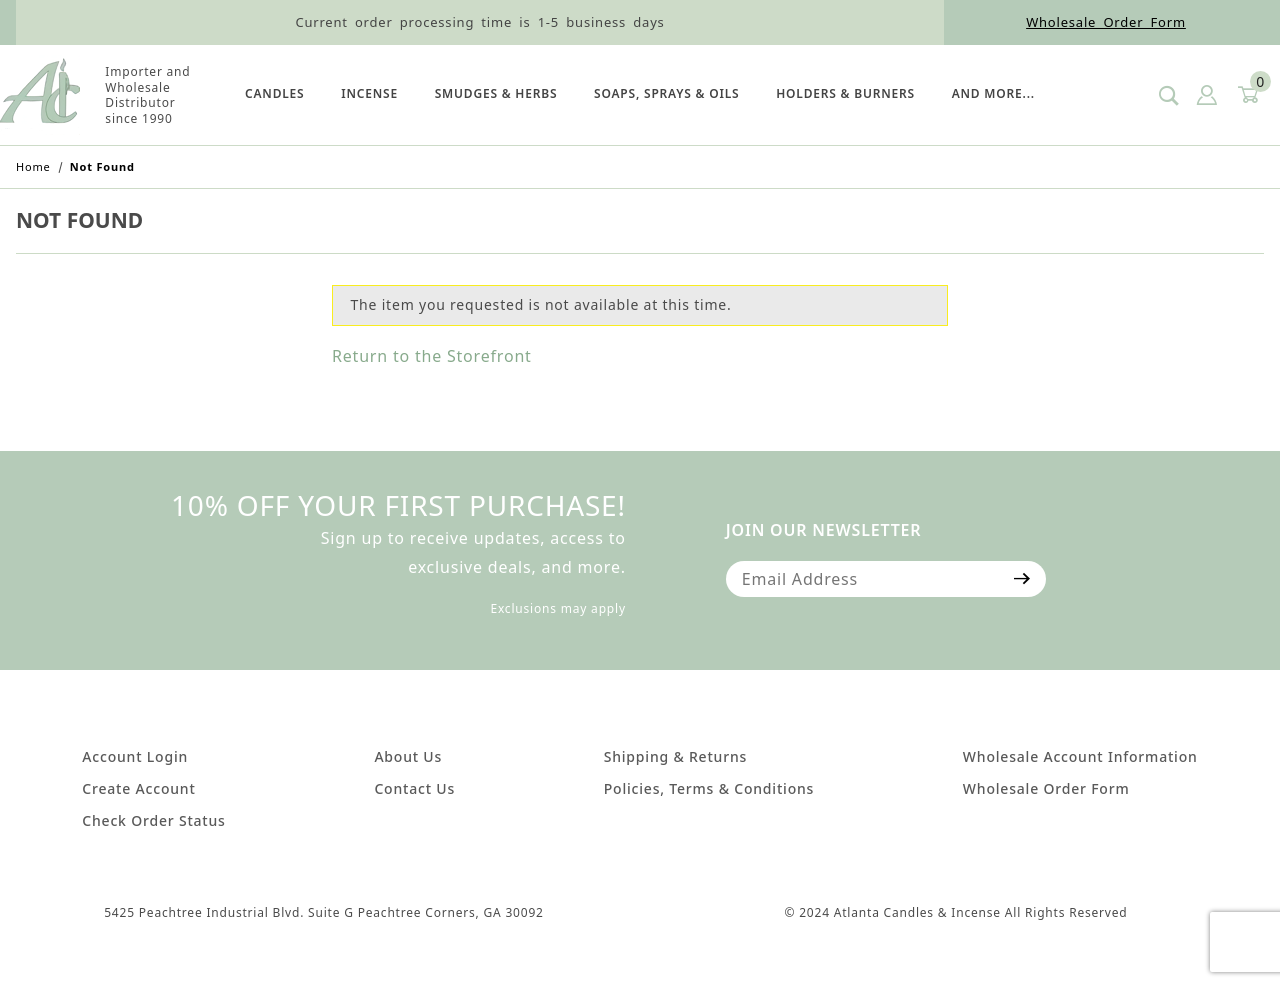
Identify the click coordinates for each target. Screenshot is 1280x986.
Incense (369, 93)
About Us (408, 756)
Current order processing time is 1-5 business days (479, 22)
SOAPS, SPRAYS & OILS (666, 93)
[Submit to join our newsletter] (1022, 579)
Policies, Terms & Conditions (709, 788)
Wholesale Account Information (1080, 756)
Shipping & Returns (675, 756)
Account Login (135, 756)
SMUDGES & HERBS (496, 93)
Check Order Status (153, 820)
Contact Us (414, 788)
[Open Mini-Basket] (1247, 95)
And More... (993, 93)
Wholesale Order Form (1106, 22)
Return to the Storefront (432, 356)
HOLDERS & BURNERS (845, 93)
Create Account (138, 788)
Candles (274, 93)
